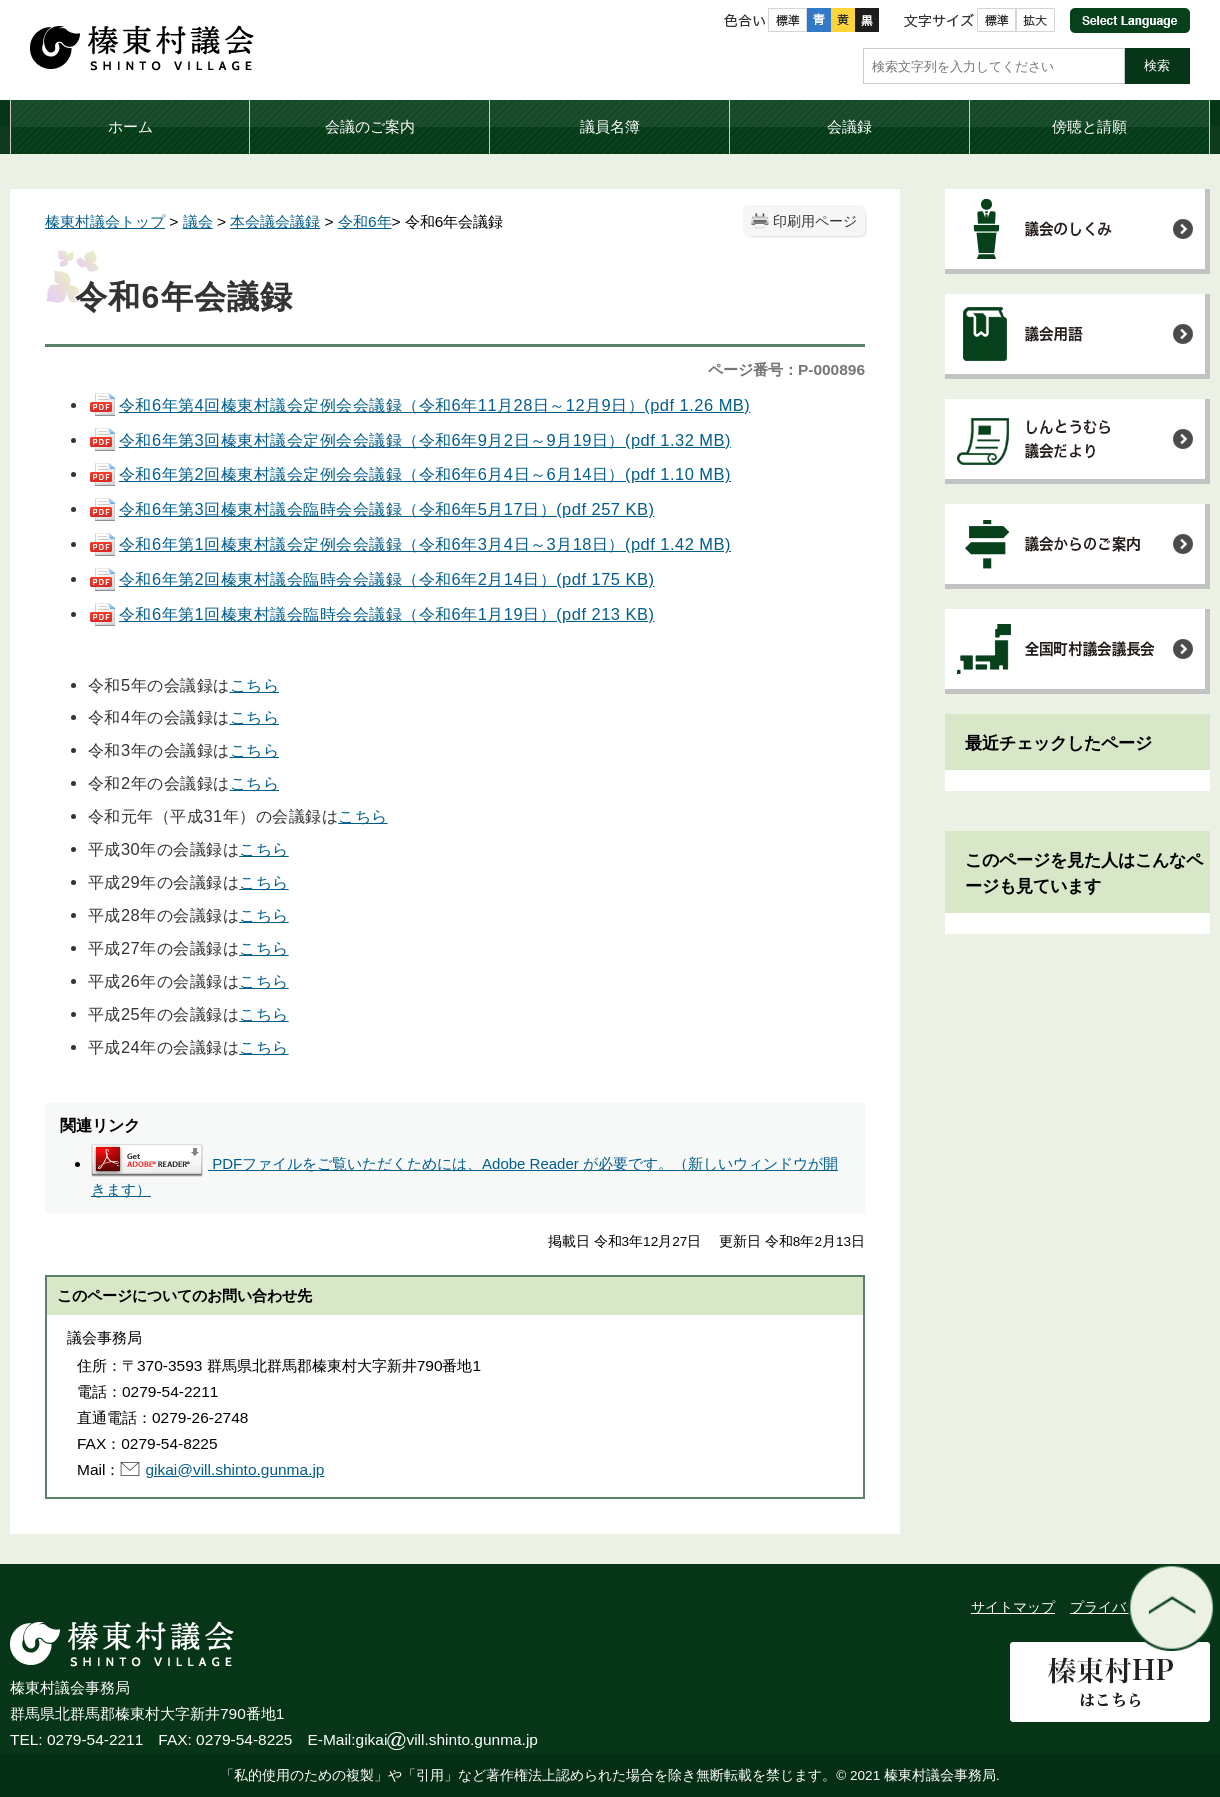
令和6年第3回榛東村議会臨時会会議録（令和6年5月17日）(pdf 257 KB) (371, 509)
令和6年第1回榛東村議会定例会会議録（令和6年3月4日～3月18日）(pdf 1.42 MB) (409, 544)
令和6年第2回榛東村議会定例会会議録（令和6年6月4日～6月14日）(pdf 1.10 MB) (409, 474)
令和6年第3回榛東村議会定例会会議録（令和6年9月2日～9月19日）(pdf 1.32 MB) (409, 440)
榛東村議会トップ (105, 221)
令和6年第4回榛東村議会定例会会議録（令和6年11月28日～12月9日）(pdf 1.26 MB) (419, 405)
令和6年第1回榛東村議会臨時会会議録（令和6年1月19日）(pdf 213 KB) (371, 614)
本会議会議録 (275, 221)
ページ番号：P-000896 (786, 369)
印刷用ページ (815, 221)
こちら (254, 685)
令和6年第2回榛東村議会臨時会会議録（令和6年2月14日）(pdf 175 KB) (371, 579)
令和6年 (365, 221)
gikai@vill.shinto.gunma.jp (234, 1469)
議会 (198, 221)
